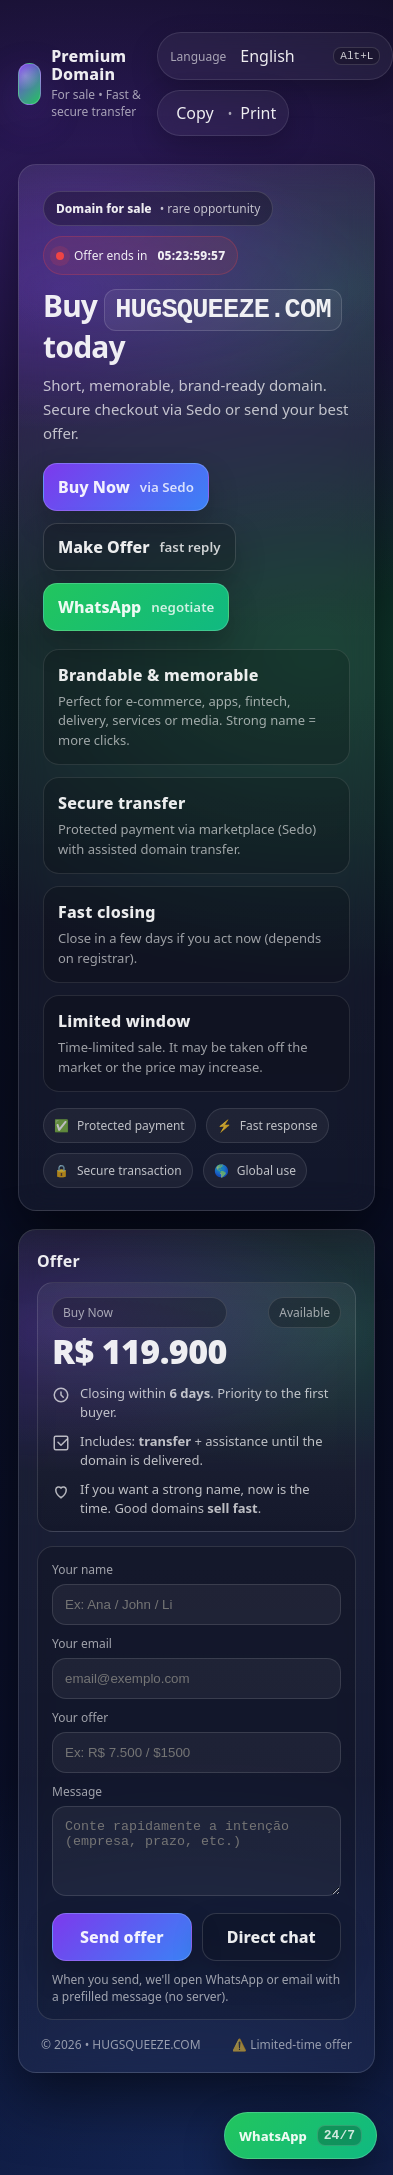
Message (77, 1791)
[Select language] (279, 56)
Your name (82, 1569)
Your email (82, 1643)
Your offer (80, 1717)
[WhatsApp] (300, 2135)
